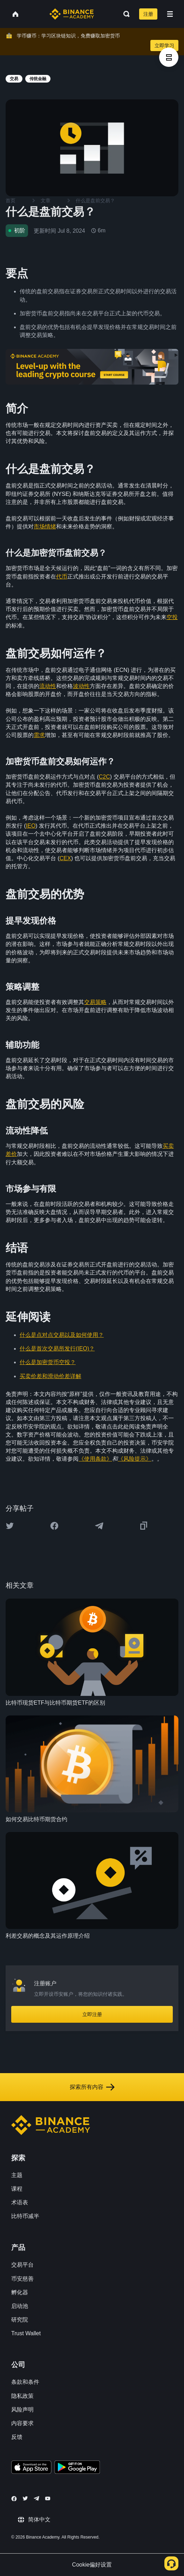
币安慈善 (22, 2279)
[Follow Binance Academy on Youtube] (47, 2498)
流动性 (47, 686)
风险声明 (22, 2410)
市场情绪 (45, 526)
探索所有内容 (92, 2087)
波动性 (81, 686)
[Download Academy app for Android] (77, 2468)
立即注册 (92, 2014)
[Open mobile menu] (170, 14)
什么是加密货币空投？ (48, 1362)
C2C (104, 777)
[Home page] (71, 14)
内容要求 (22, 2423)
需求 (39, 735)
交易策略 (95, 1002)
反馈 (16, 2437)
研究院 (19, 2320)
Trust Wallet (26, 2333)
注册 (148, 14)
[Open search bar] (124, 14)
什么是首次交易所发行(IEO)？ (57, 1349)
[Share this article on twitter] (10, 1526)
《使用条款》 (95, 1459)
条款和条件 (25, 2382)
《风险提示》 (134, 1459)
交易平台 (22, 2265)
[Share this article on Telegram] (99, 1526)
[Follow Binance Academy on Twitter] (25, 2498)
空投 (172, 617)
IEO (31, 826)
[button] (170, 14)
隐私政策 (22, 2396)
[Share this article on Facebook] (54, 1526)
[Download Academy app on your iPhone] (31, 2468)
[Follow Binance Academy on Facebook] (14, 2498)
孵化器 (19, 2292)
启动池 (19, 2306)
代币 (61, 577)
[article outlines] (168, 57)
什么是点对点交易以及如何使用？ (62, 1335)
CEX (65, 858)
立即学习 (164, 45)
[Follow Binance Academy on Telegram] (36, 2498)
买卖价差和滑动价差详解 (50, 1376)
